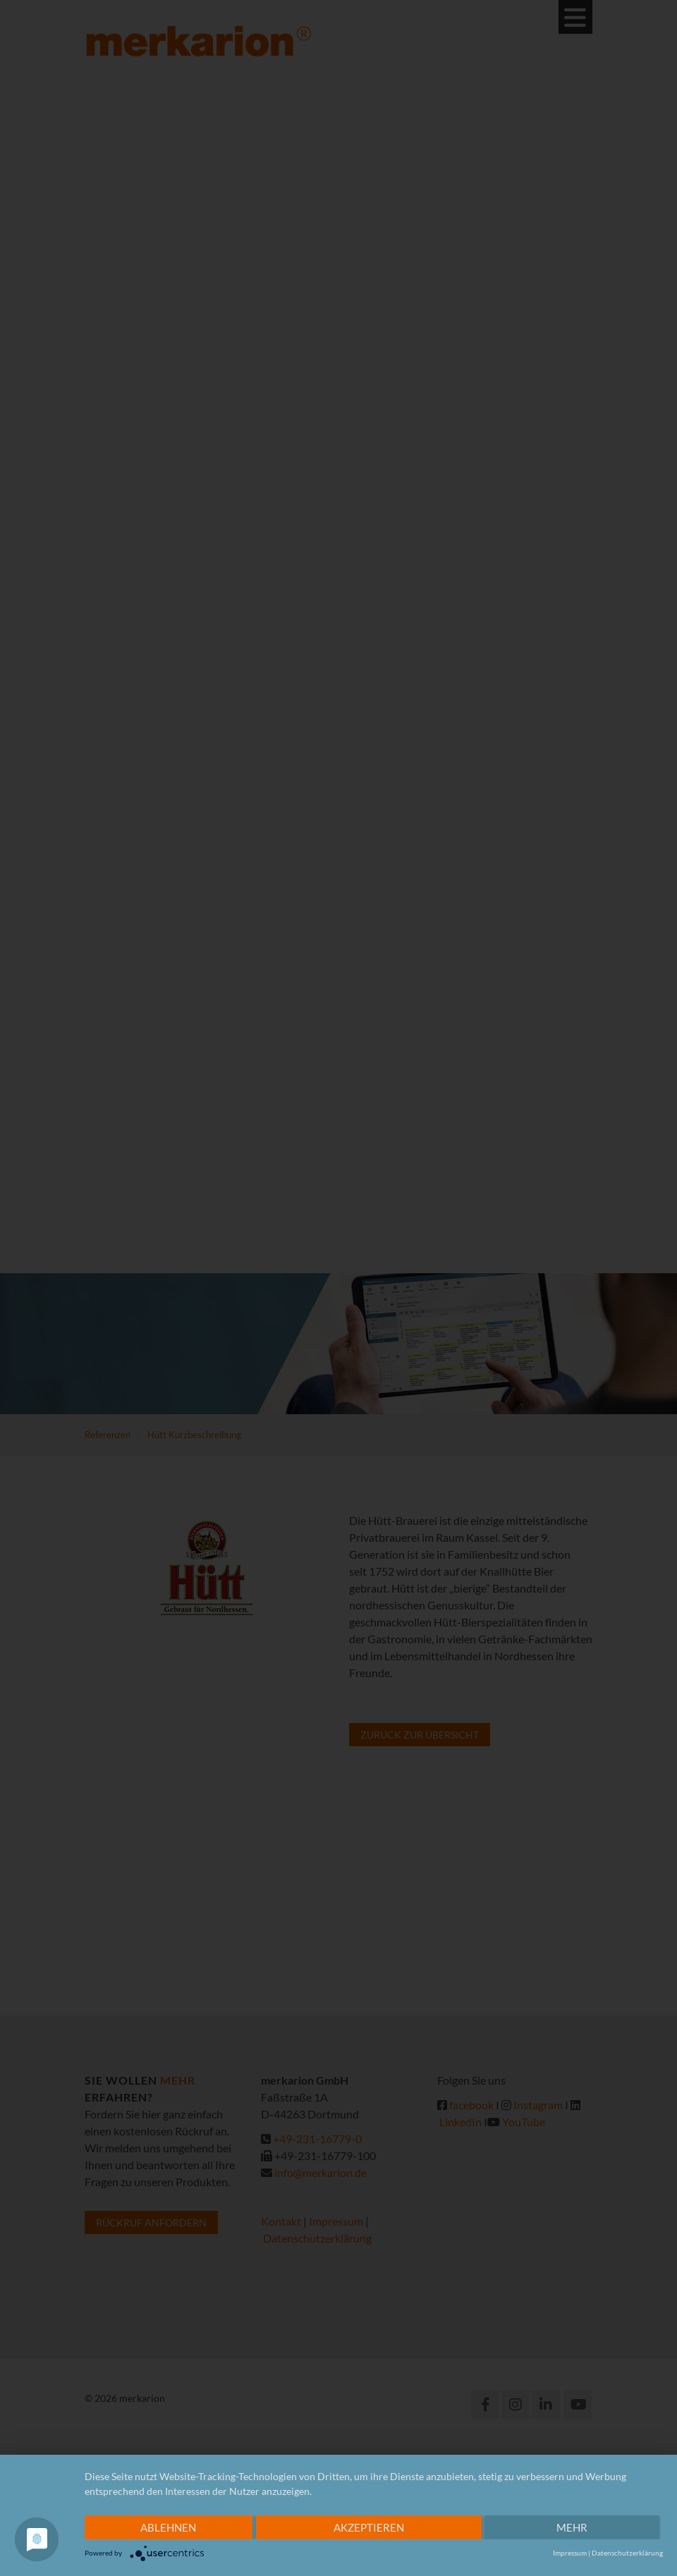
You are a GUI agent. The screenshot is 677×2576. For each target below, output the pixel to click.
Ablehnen (168, 2527)
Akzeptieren (369, 2527)
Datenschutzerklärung (627, 2553)
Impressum (570, 2553)
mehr (571, 2527)
